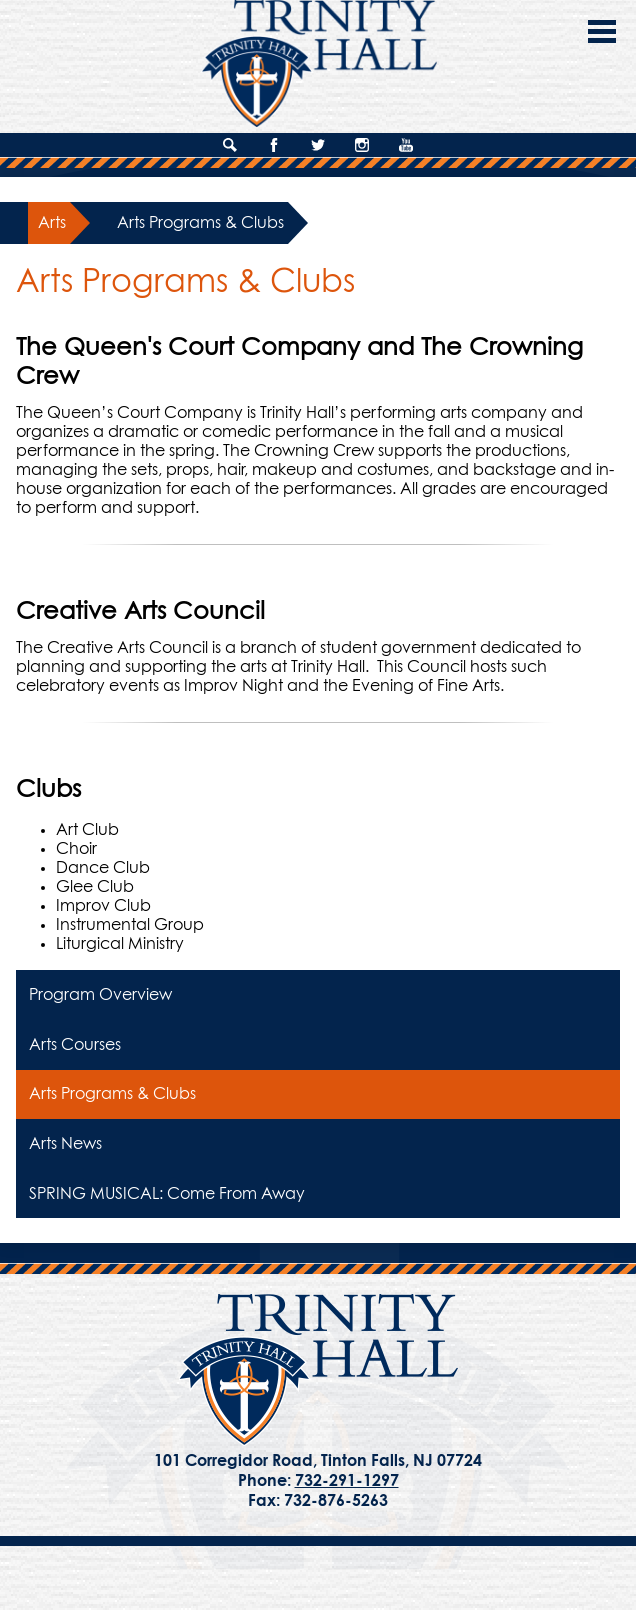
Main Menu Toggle (602, 31)
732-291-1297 (347, 1481)
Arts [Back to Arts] (52, 223)
